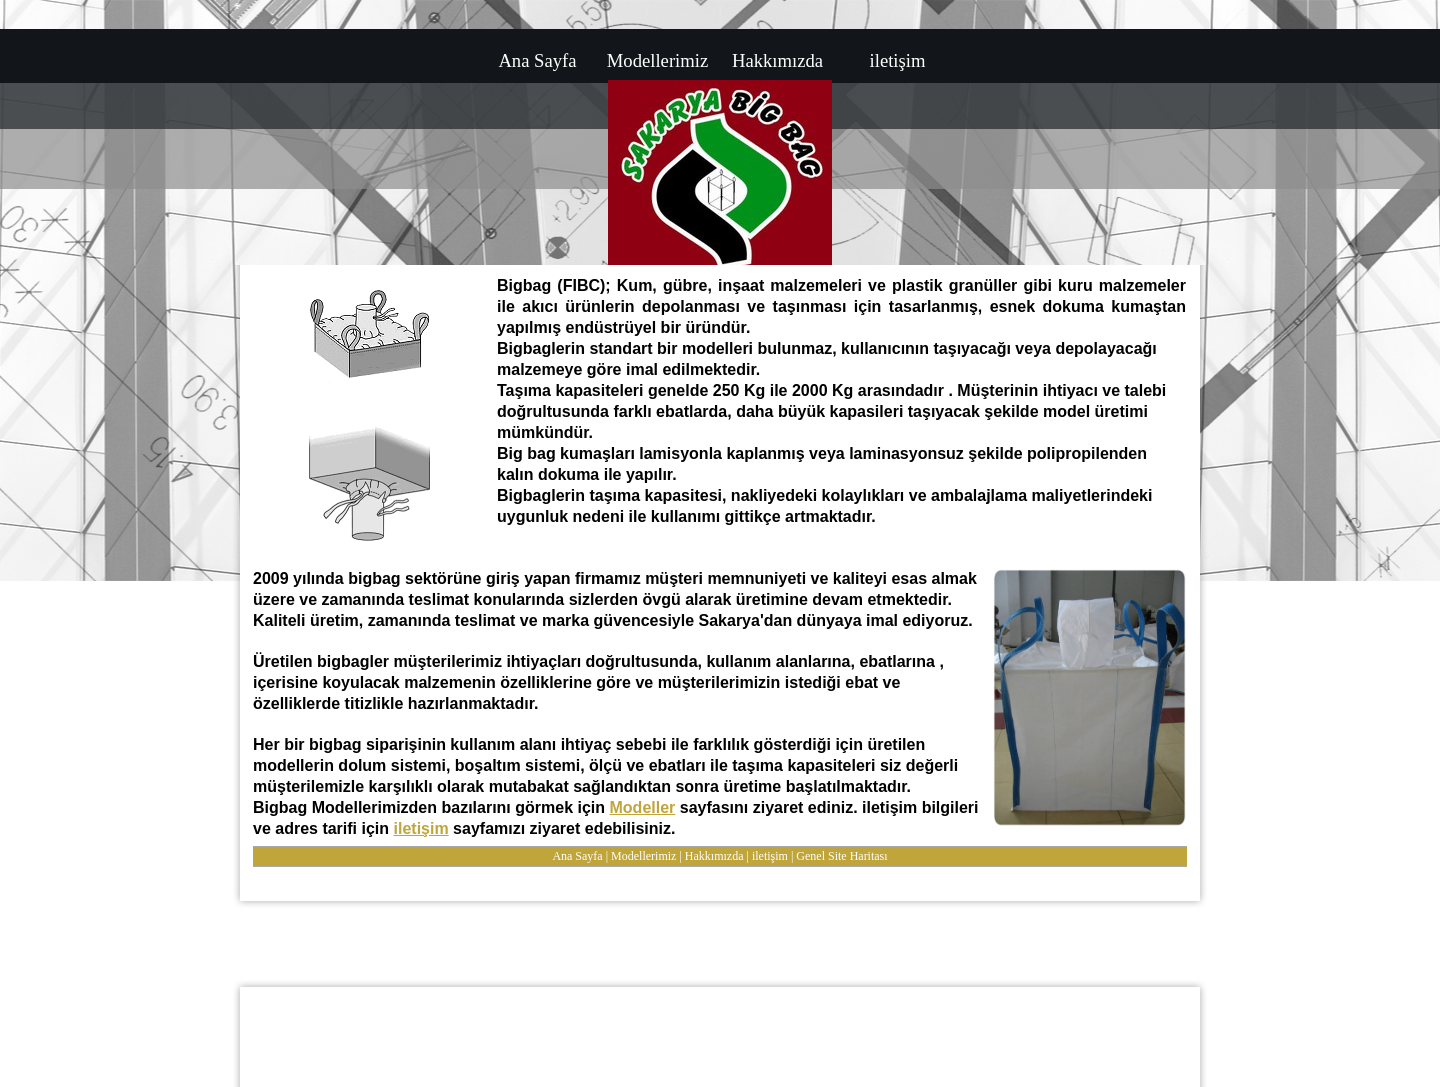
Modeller (643, 807)
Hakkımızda (714, 856)
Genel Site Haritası (841, 856)
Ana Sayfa (577, 856)
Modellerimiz (643, 856)
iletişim (421, 828)
